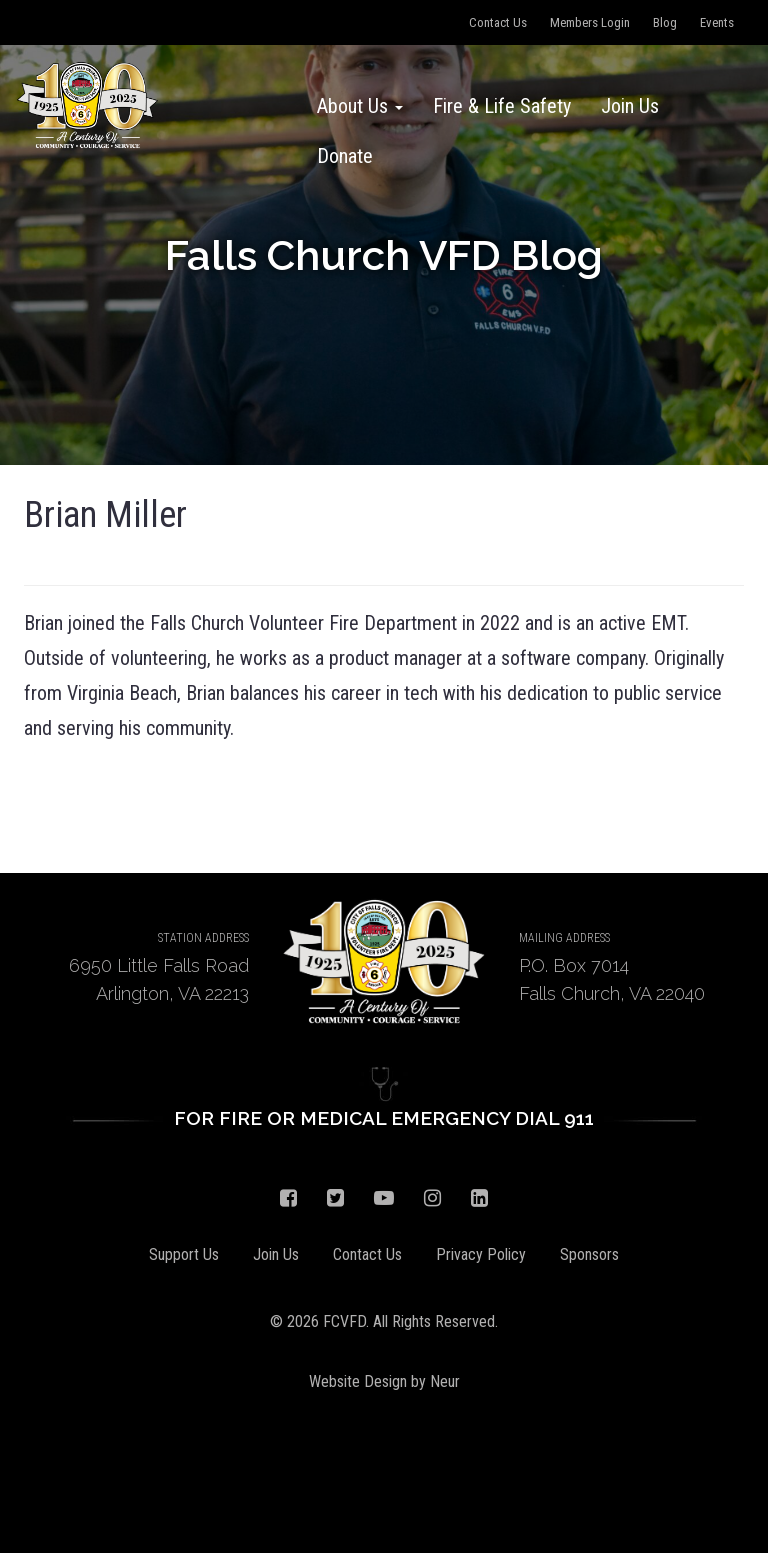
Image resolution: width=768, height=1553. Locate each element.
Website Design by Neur (384, 1381)
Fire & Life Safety (502, 106)
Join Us (630, 106)
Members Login (590, 22)
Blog (665, 22)
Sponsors (589, 1254)
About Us (360, 106)
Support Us (184, 1254)
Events (717, 22)
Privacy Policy (481, 1254)
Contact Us (498, 22)
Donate (345, 156)
